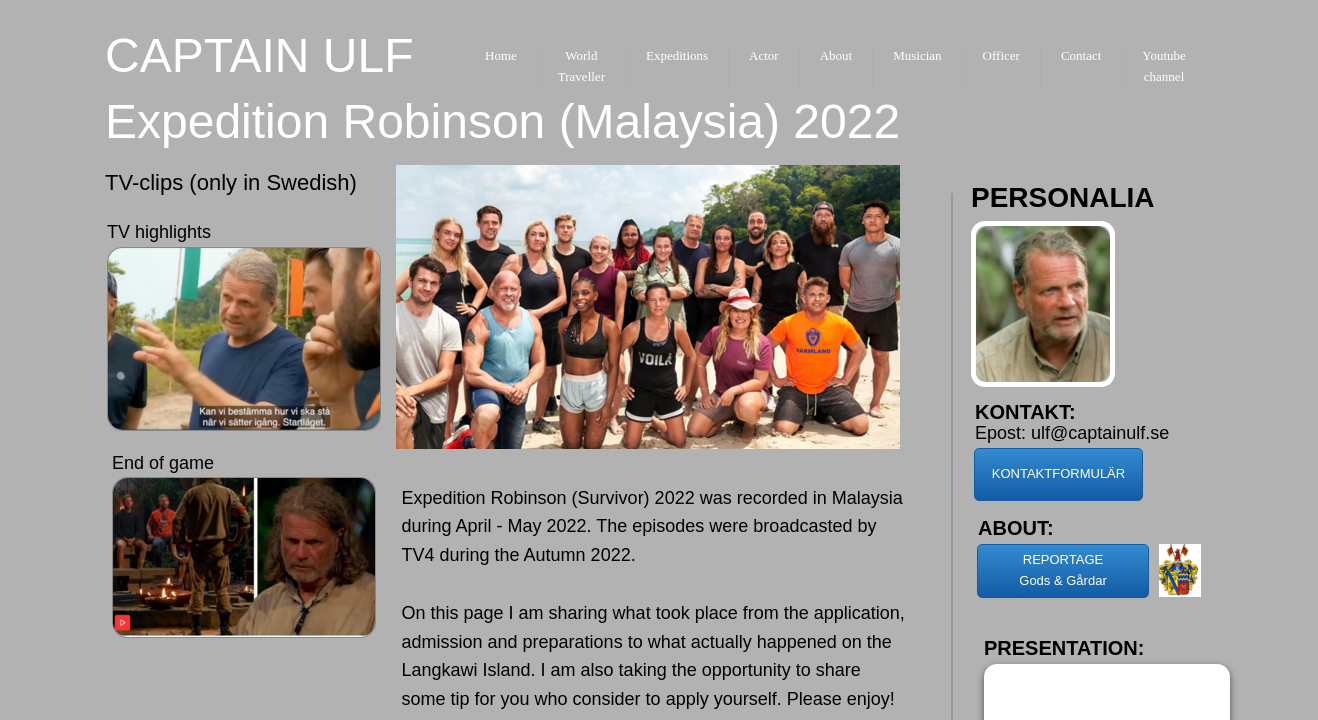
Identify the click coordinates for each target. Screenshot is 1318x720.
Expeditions (677, 55)
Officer (1001, 55)
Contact (1081, 55)
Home (501, 55)
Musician (917, 55)
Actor (764, 55)
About (836, 55)
